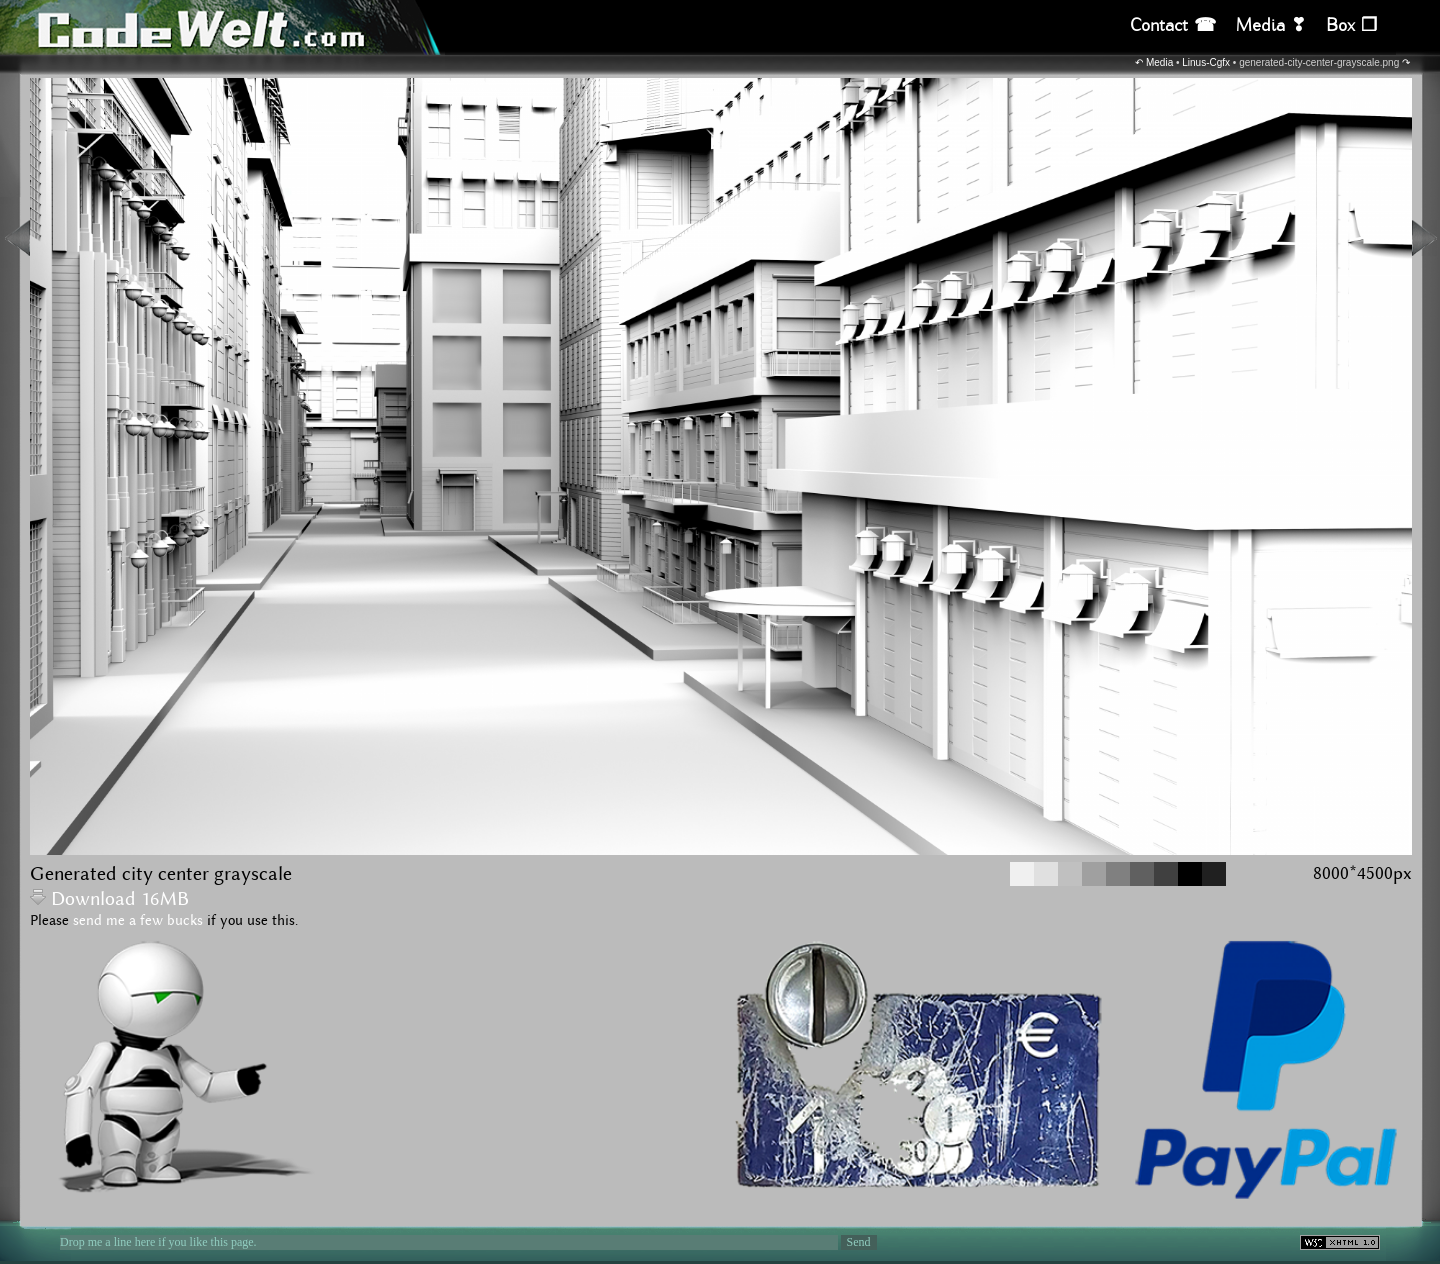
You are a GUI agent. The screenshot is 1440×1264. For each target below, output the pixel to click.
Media (1159, 62)
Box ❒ (1351, 25)
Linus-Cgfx (1206, 62)
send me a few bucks (138, 921)
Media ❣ (1271, 25)
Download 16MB (109, 899)
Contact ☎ (1173, 25)
